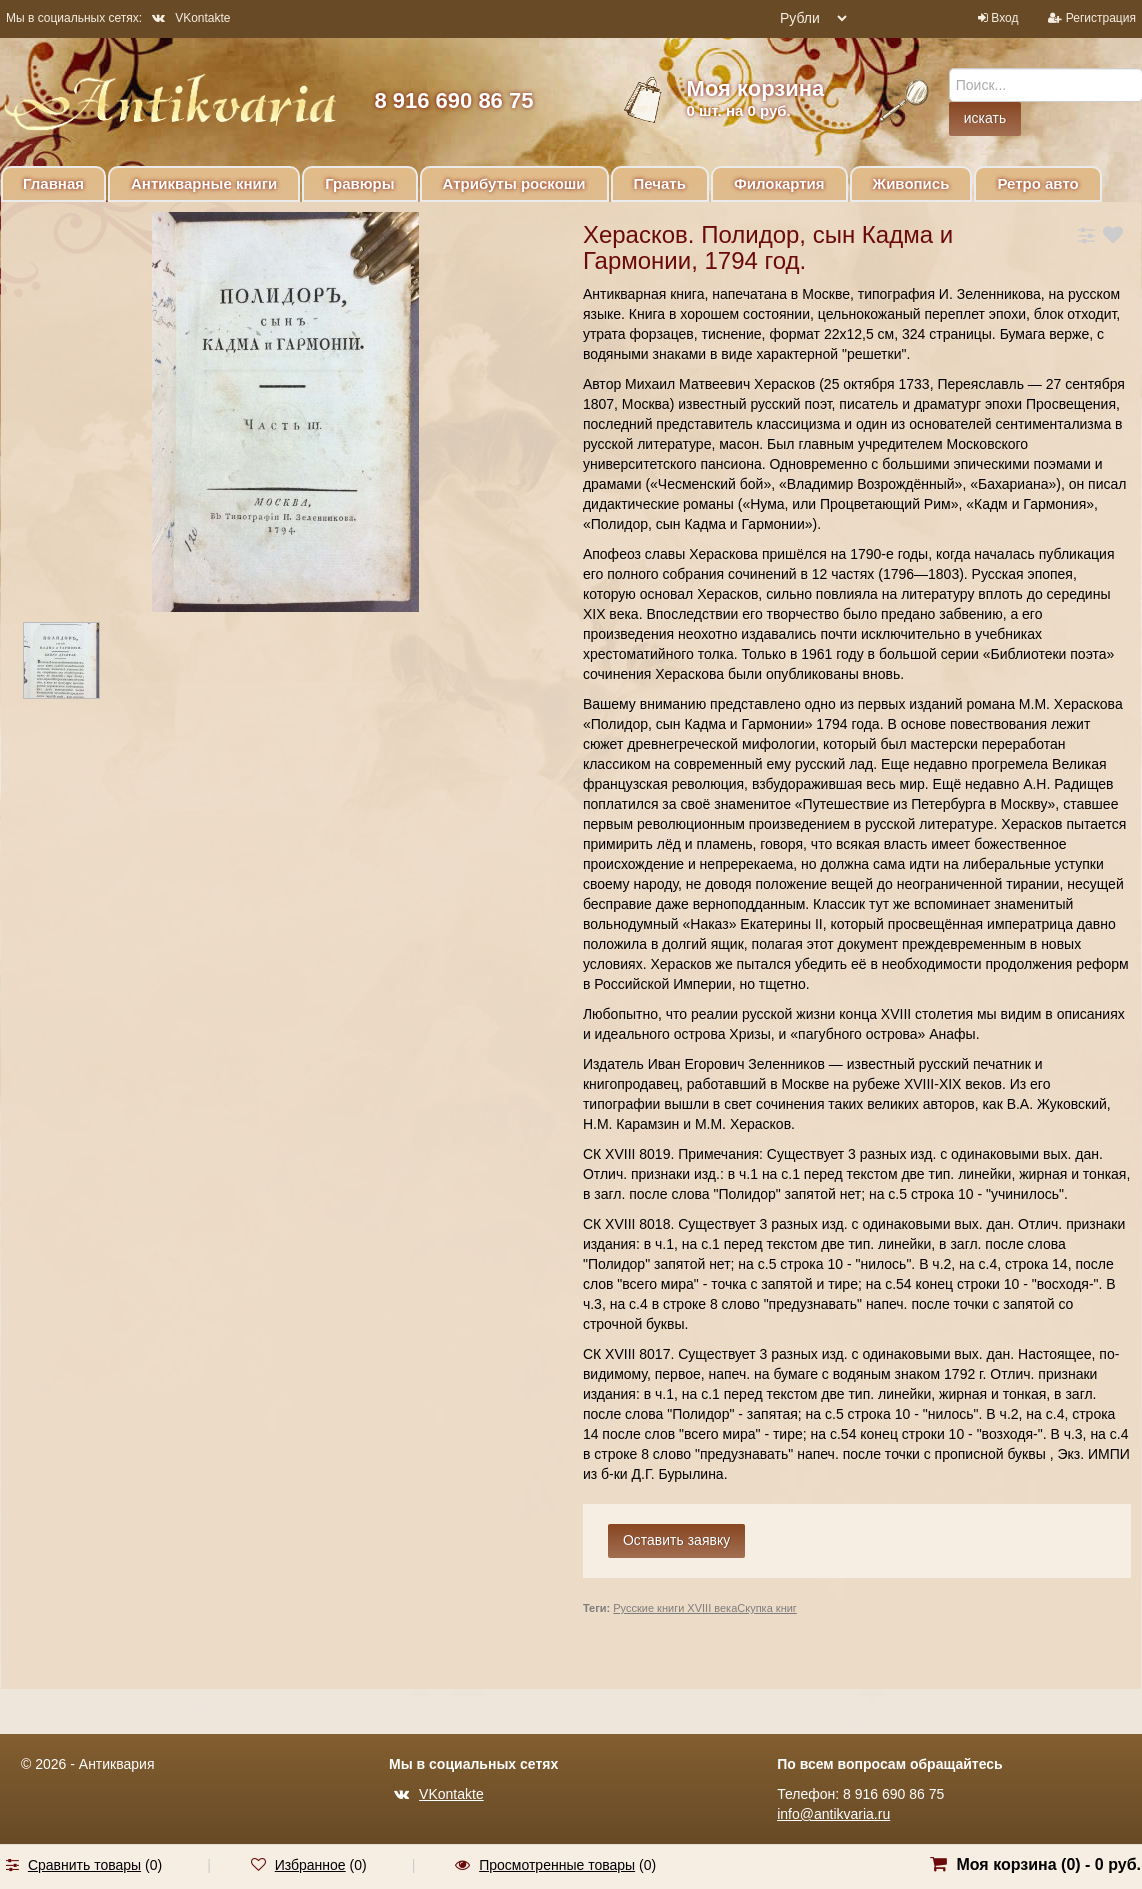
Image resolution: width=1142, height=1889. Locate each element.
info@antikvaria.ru (833, 1814)
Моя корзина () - (1048, 1864)
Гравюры (359, 183)
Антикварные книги (204, 183)
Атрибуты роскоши (514, 183)
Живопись (911, 183)
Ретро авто (1037, 183)
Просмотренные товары (557, 1865)
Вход (1004, 18)
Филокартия (779, 183)
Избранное (310, 1865)
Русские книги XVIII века (675, 1608)
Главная (53, 183)
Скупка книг (767, 1608)
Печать (660, 183)
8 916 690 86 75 (453, 100)
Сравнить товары (84, 1865)
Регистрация (1101, 18)
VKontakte (191, 18)
